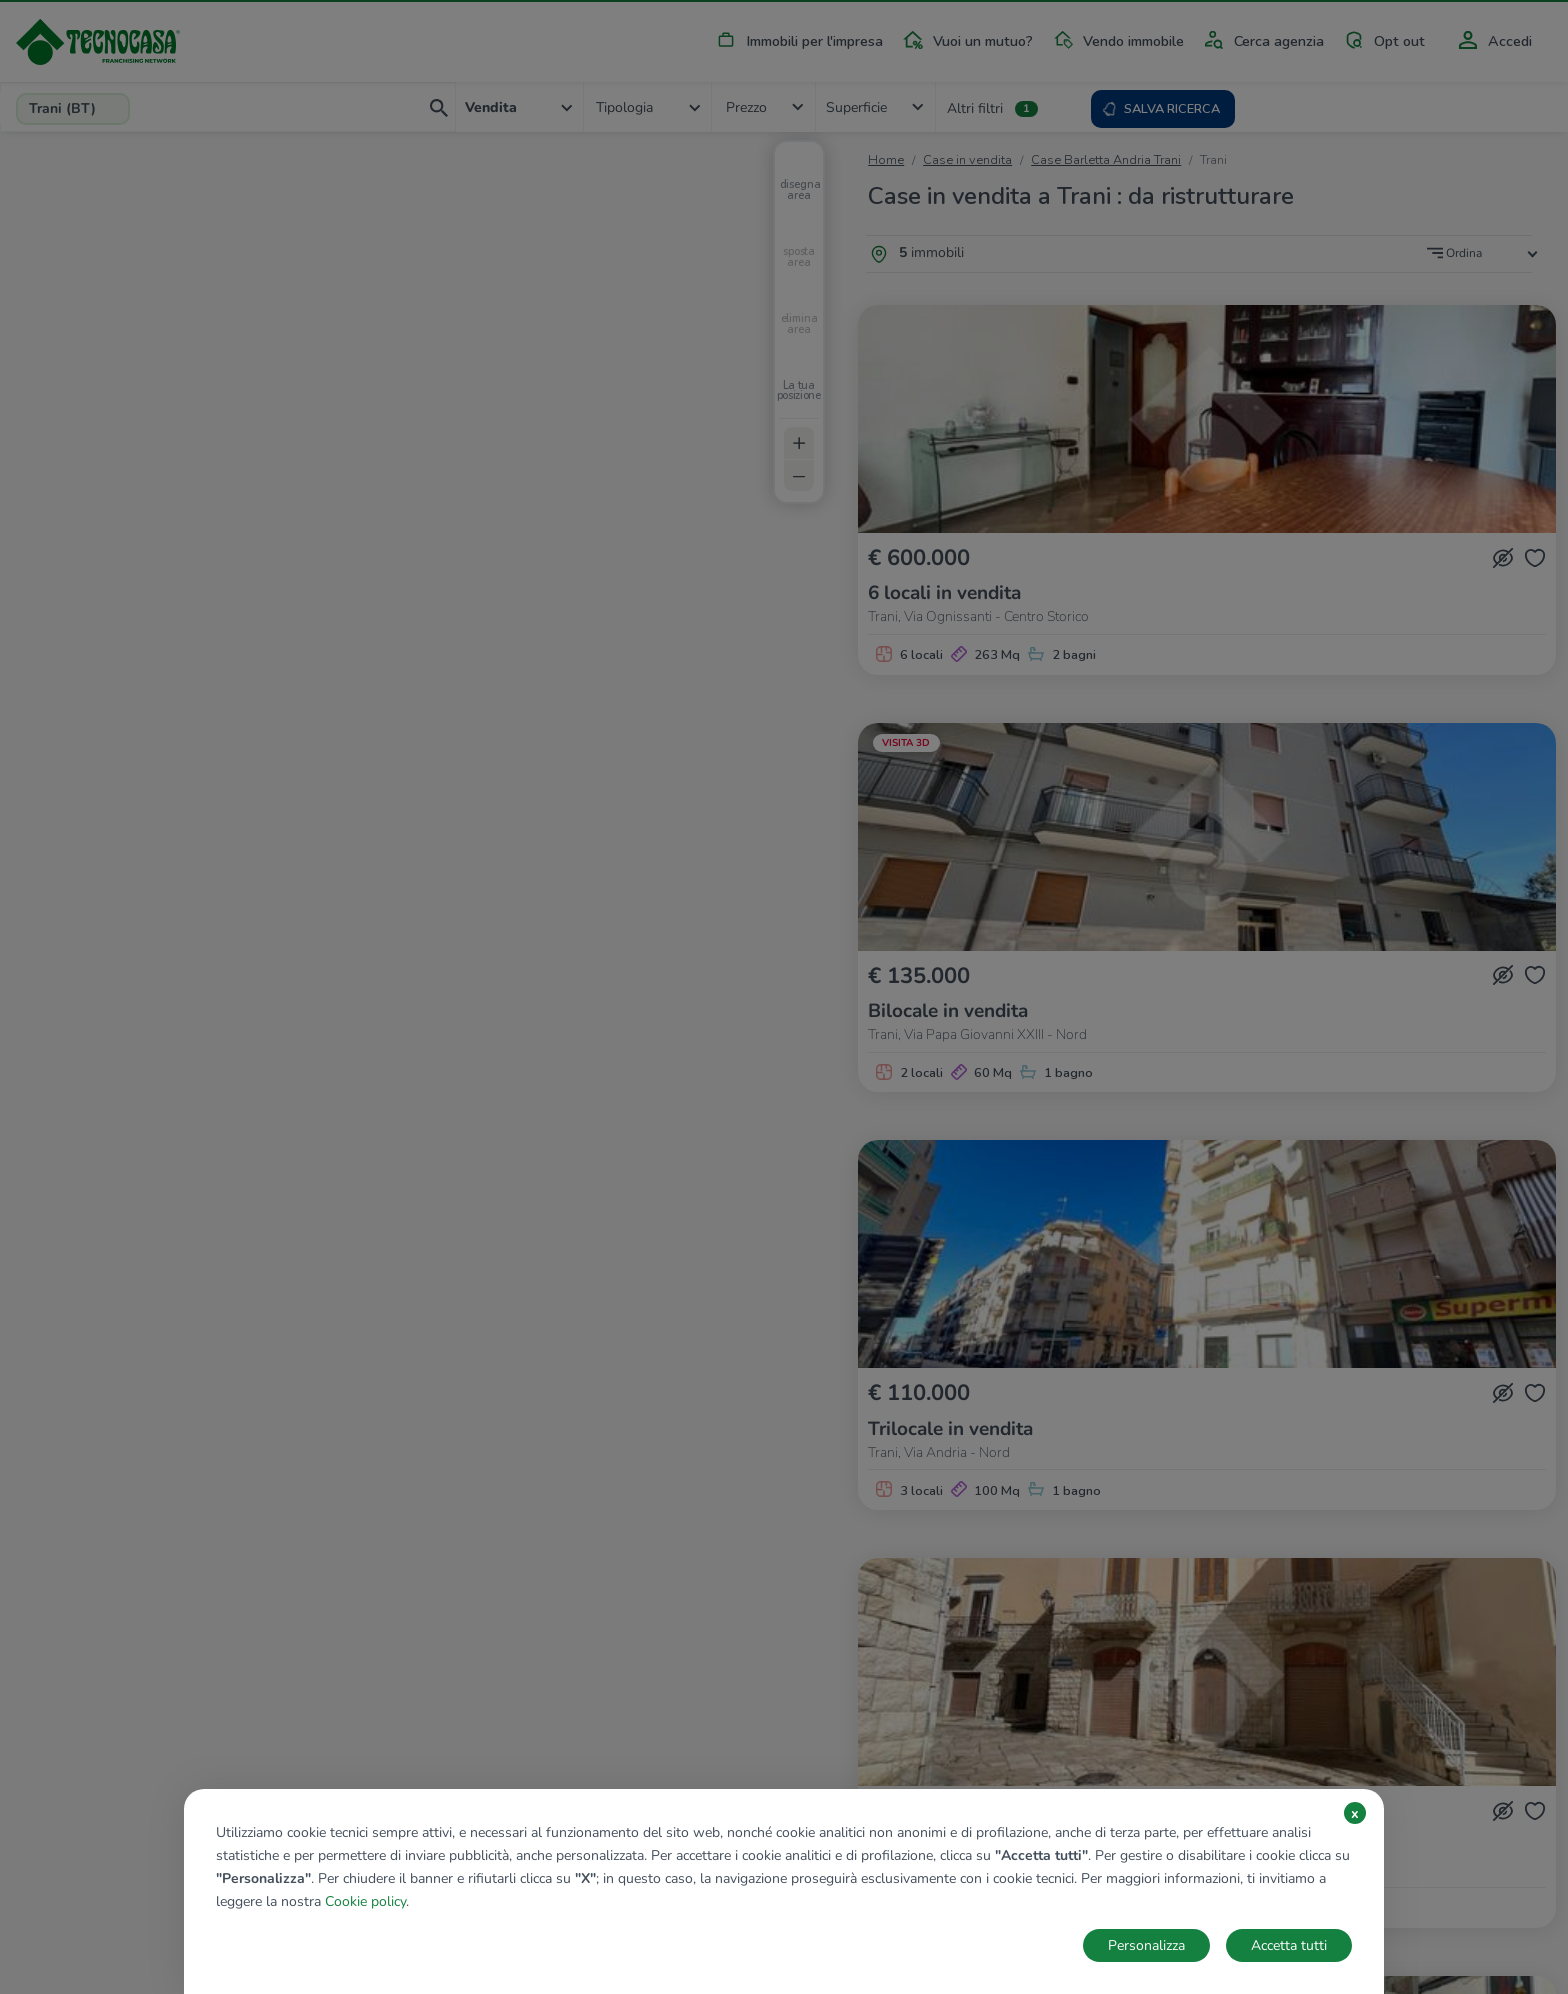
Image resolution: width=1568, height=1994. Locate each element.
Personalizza (1146, 1945)
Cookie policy (365, 1901)
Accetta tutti (1289, 1945)
